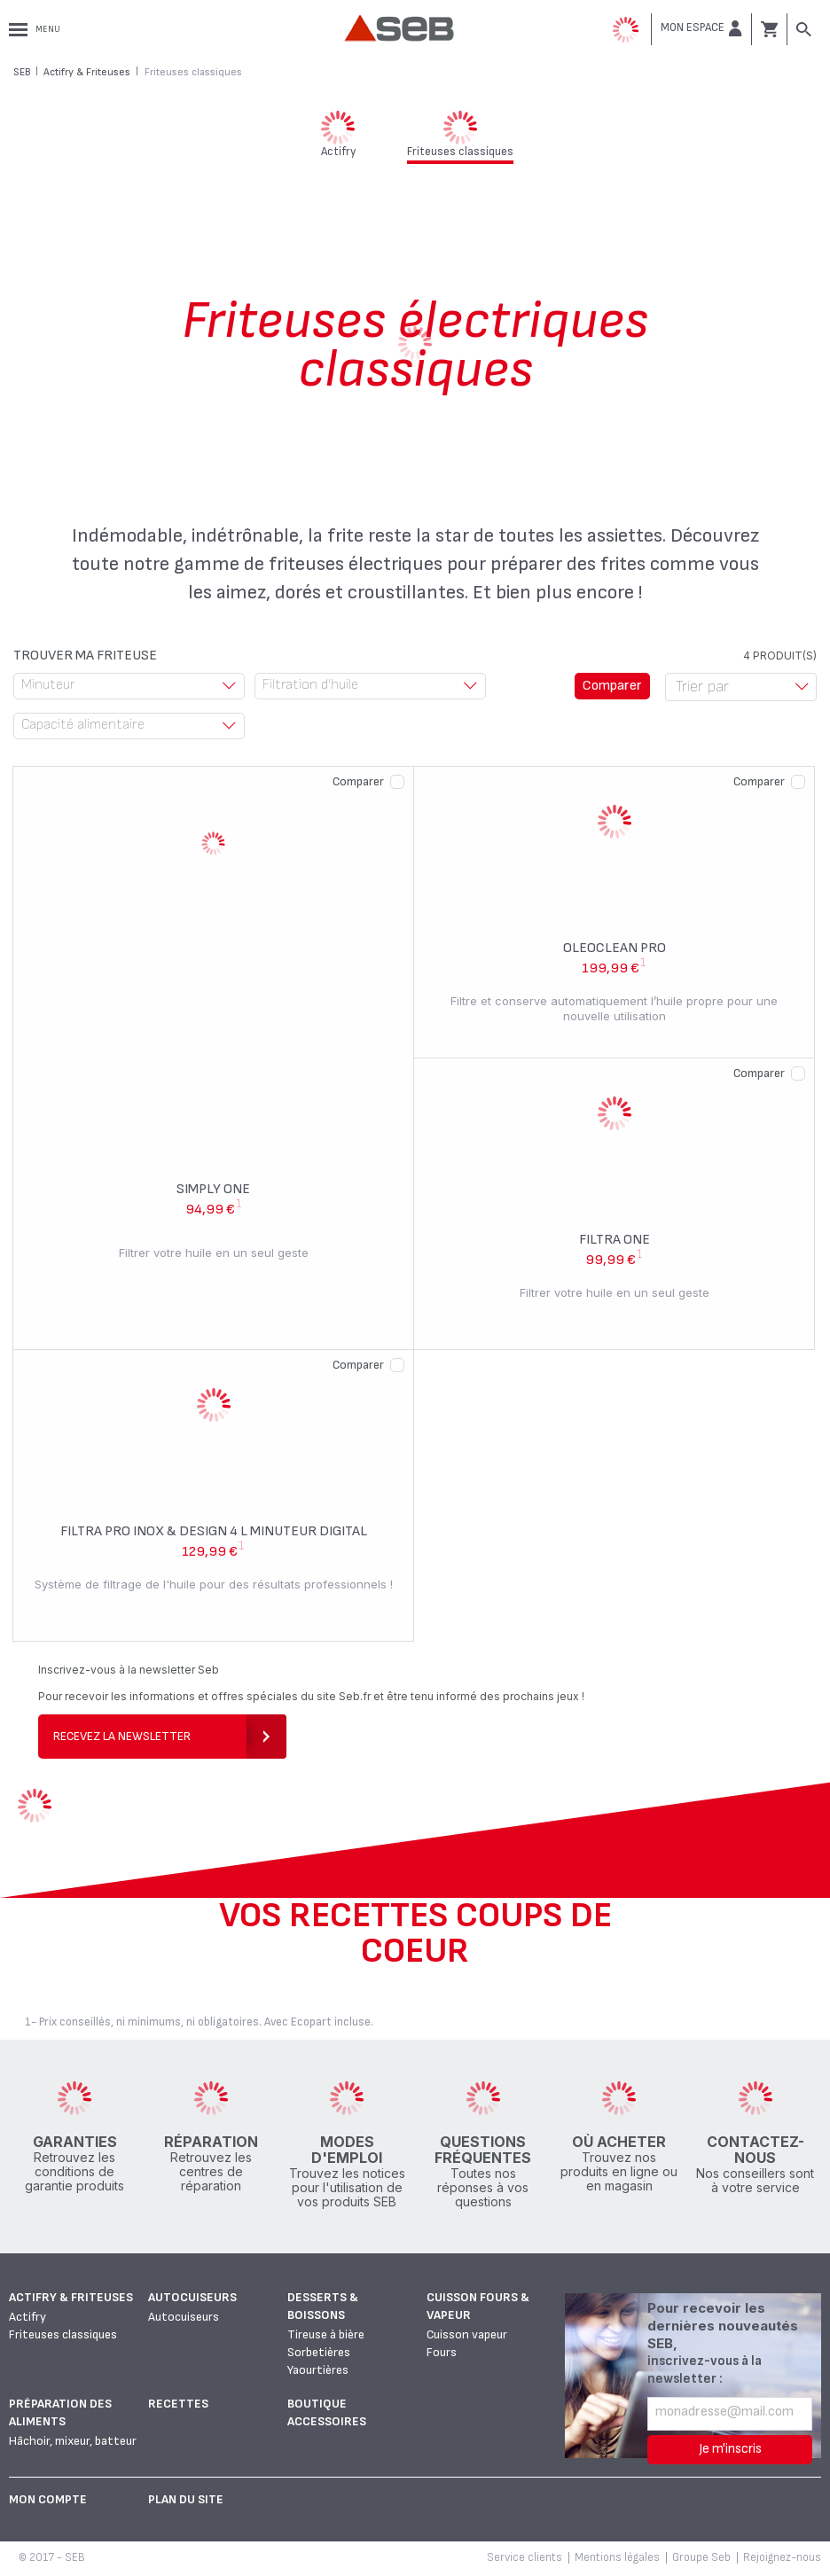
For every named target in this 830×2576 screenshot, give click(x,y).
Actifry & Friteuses (71, 2297)
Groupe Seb (701, 2557)
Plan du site (185, 2499)
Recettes (178, 2403)
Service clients (524, 2557)
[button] (701, 28)
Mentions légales (617, 2557)
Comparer (358, 781)
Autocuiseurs (192, 2297)
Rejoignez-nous (782, 2557)
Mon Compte (48, 2499)
